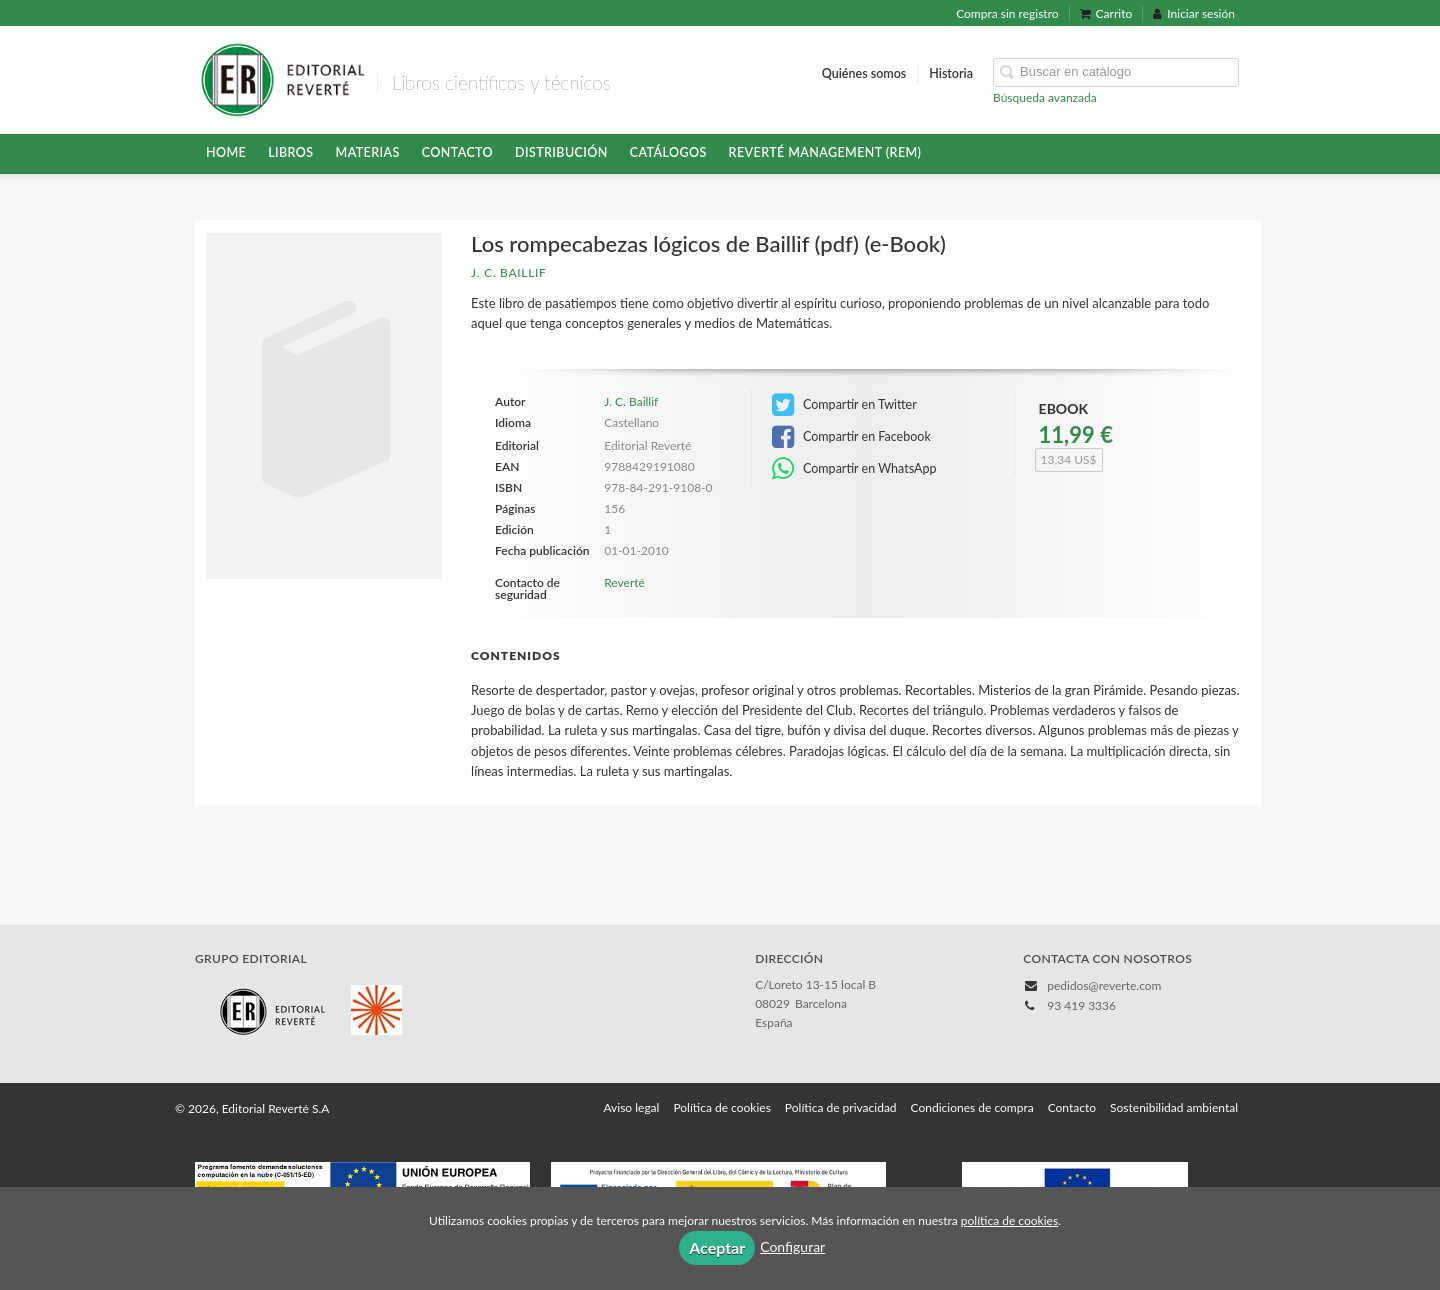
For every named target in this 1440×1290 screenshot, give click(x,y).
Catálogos (668, 152)
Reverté (624, 582)
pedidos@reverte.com (1104, 985)
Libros (290, 152)
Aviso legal (631, 1107)
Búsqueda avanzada (1045, 97)
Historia (951, 73)
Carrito (1106, 13)
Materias (368, 152)
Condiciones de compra (972, 1107)
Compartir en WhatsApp (854, 469)
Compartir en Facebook (851, 437)
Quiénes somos (864, 73)
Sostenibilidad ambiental (1174, 1107)
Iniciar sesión (1194, 13)
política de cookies (1009, 1220)
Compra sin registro (1007, 13)
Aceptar (717, 1247)
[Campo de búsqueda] (1116, 72)
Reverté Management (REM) (825, 152)
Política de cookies (721, 1107)
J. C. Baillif (509, 272)
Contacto (457, 152)
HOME (226, 152)
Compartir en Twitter (844, 405)
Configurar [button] (792, 1246)
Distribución (561, 152)
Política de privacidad (841, 1107)
